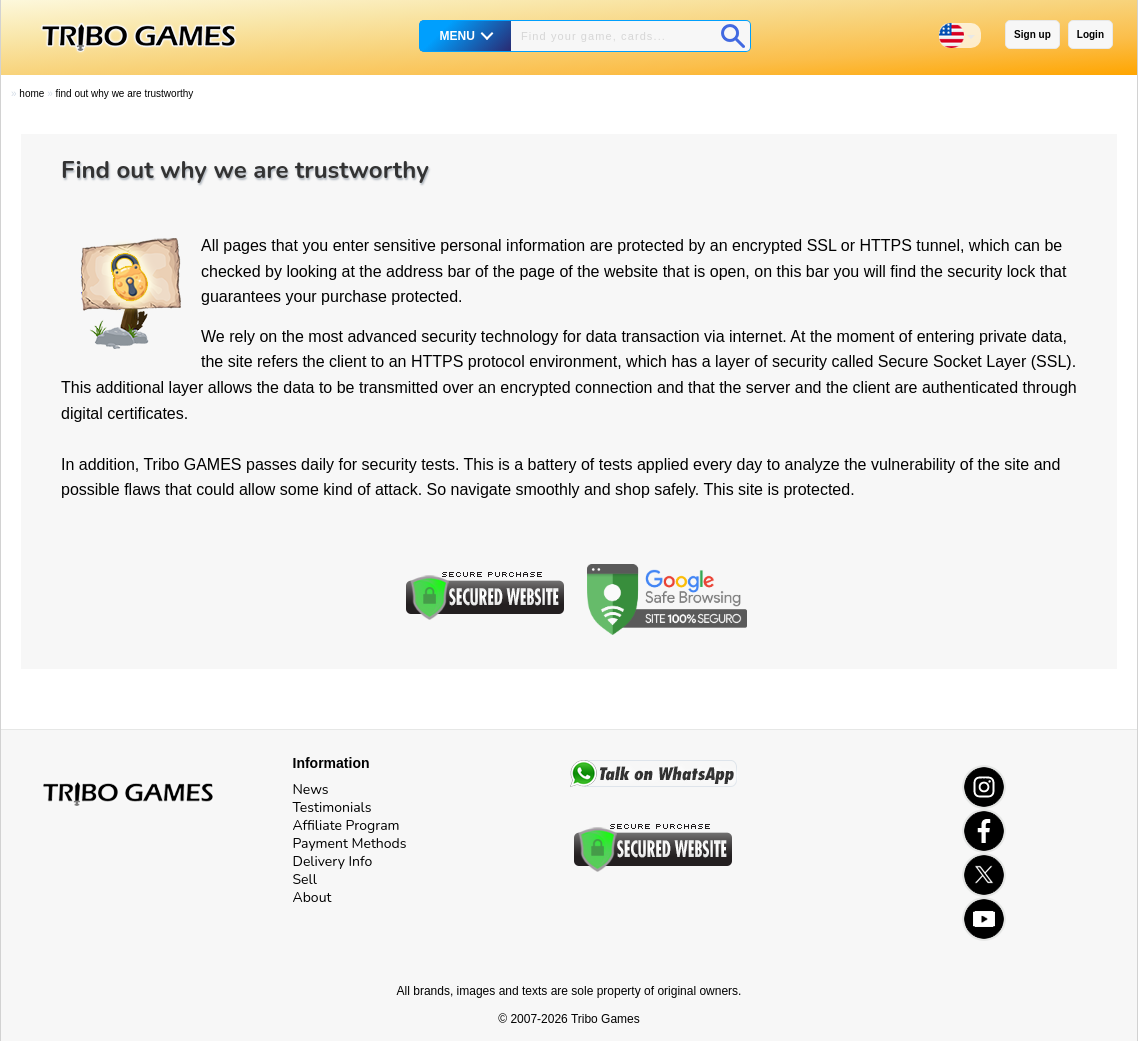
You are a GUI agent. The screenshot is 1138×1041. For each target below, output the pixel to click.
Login (1090, 34)
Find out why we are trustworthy (124, 93)
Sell (305, 879)
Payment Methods (350, 843)
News (311, 789)
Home (31, 93)
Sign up (1032, 34)
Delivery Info (333, 861)
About (312, 897)
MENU (457, 36)
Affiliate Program (346, 825)
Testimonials (332, 807)
